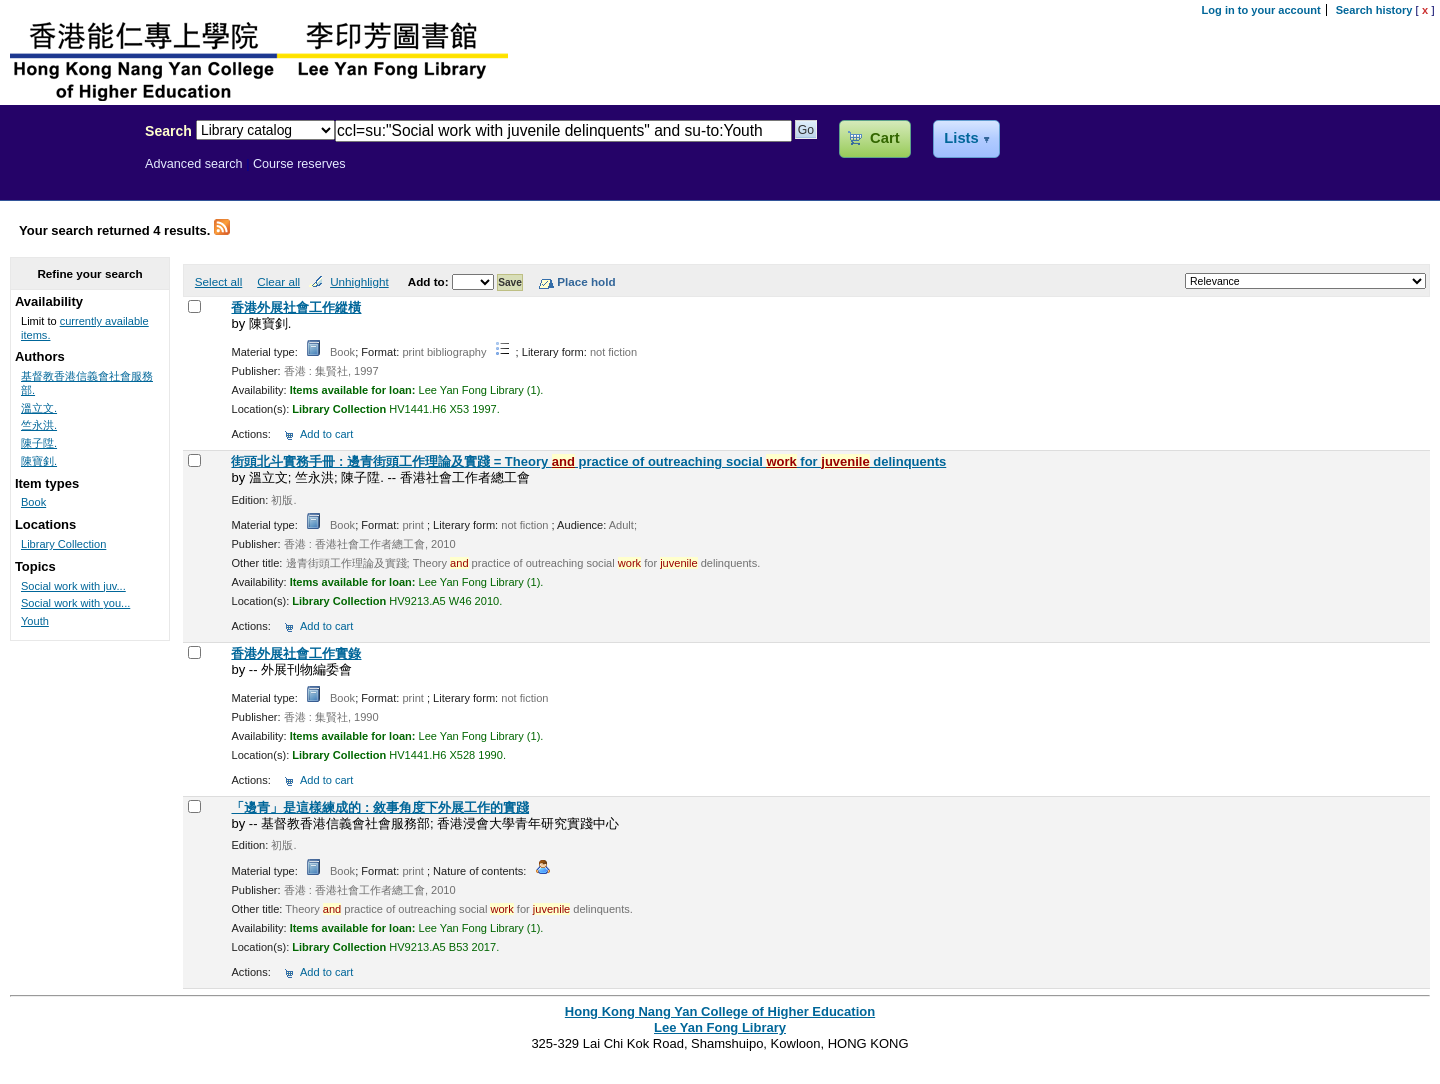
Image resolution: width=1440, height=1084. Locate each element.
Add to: (430, 281)
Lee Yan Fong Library (67, 174)
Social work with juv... (73, 586)
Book (33, 502)
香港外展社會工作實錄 (296, 653)
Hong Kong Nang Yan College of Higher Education (720, 1011)
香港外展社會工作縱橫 (296, 307)
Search (168, 131)
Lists (961, 138)
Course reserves (299, 164)
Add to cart (326, 434)
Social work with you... (75, 603)
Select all (218, 281)
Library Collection (63, 544)
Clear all (278, 281)
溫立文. (39, 408)
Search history (1374, 10)
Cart (884, 138)
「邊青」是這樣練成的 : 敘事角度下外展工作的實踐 (380, 807)
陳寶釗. (39, 461)
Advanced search (194, 164)
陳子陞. (39, 443)
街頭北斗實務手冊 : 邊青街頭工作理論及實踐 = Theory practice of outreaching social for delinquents (588, 461)
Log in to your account (1261, 10)
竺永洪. (39, 425)
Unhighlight (359, 281)
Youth (35, 621)
